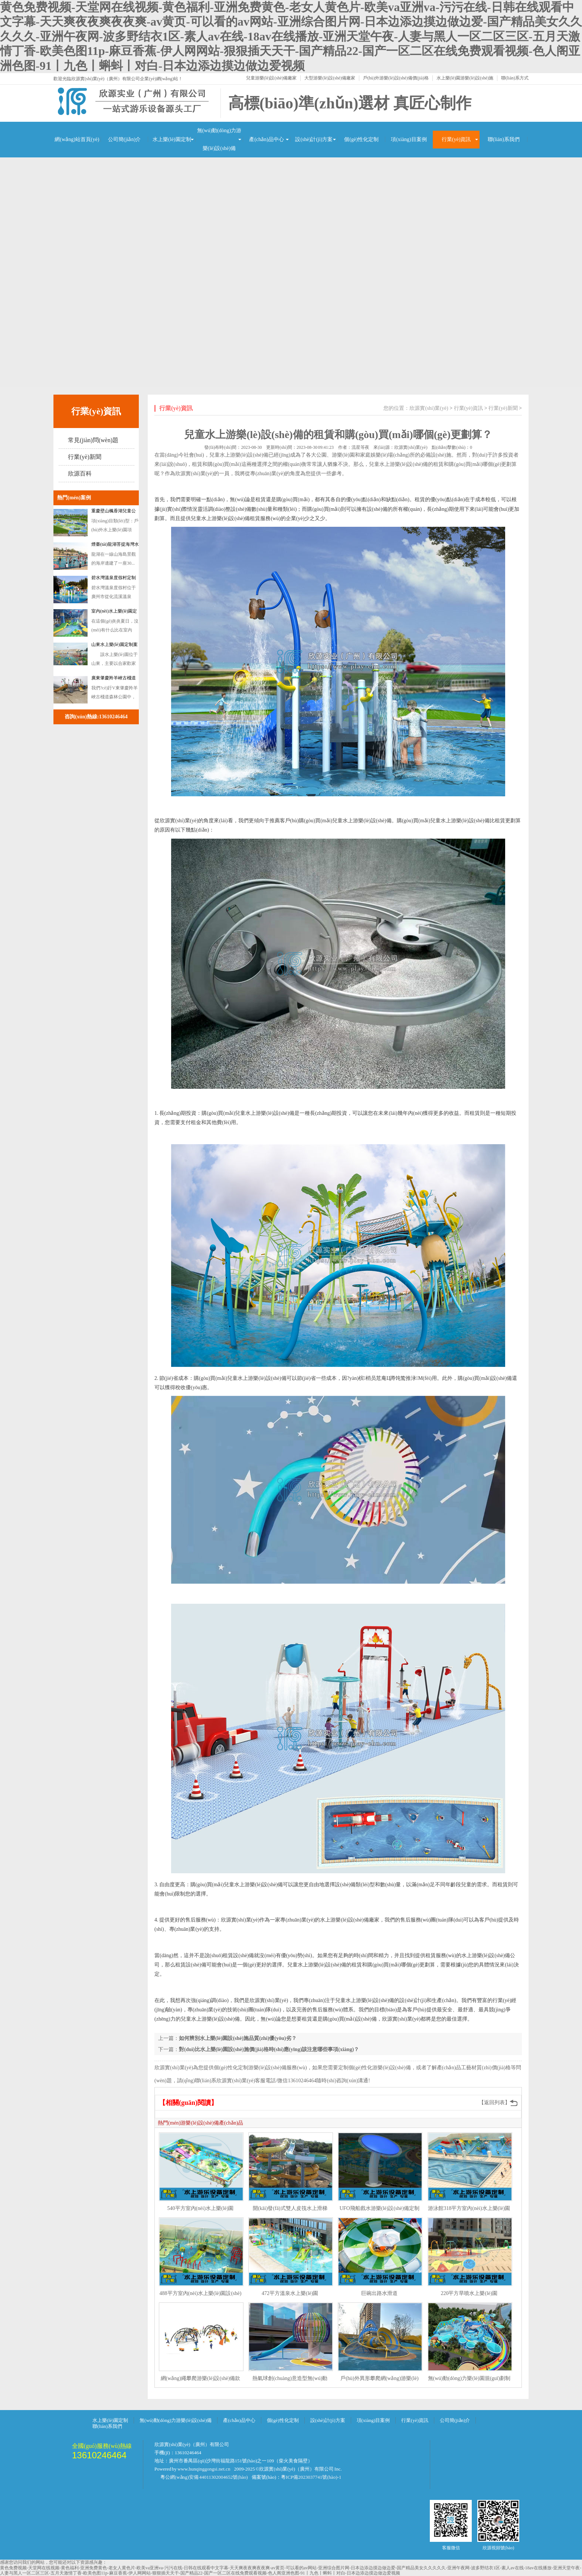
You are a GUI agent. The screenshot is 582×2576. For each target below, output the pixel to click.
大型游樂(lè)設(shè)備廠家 (329, 78)
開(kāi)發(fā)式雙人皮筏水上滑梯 (290, 2208)
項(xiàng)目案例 (408, 139)
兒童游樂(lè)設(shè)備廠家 (271, 78)
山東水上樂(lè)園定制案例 (114, 646)
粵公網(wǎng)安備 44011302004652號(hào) (204, 2477)
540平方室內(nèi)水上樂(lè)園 (200, 2208)
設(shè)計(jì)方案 (314, 139)
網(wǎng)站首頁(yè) (77, 139)
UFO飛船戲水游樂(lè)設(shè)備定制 (379, 2208)
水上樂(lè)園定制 (172, 139)
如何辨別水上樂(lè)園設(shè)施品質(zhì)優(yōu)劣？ (238, 2038)
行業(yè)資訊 (456, 139)
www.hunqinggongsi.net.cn (203, 2469)
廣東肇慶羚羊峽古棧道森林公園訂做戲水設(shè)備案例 (113, 679)
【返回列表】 (494, 2102)
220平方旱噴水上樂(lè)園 (469, 2293)
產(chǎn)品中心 (266, 139)
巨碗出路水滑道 (379, 2293)
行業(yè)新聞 (84, 457)
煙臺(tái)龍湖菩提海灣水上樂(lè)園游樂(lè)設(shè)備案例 (115, 546)
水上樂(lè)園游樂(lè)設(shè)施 (464, 78)
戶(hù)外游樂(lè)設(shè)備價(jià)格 (396, 78)
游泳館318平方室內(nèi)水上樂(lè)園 (469, 2208)
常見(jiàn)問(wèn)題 (93, 440)
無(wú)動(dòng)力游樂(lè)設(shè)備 (219, 139)
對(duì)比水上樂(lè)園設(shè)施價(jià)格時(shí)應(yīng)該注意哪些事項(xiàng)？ (269, 2049)
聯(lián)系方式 (515, 78)
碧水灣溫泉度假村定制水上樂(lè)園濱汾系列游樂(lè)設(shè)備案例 (114, 579)
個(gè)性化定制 (361, 139)
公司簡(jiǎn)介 (124, 139)
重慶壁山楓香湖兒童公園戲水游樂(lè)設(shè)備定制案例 (114, 512)
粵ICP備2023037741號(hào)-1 (311, 2477)
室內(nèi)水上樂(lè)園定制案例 (114, 612)
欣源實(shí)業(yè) (428, 408)
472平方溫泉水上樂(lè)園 (290, 2293)
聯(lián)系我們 (504, 139)
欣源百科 (80, 473)
